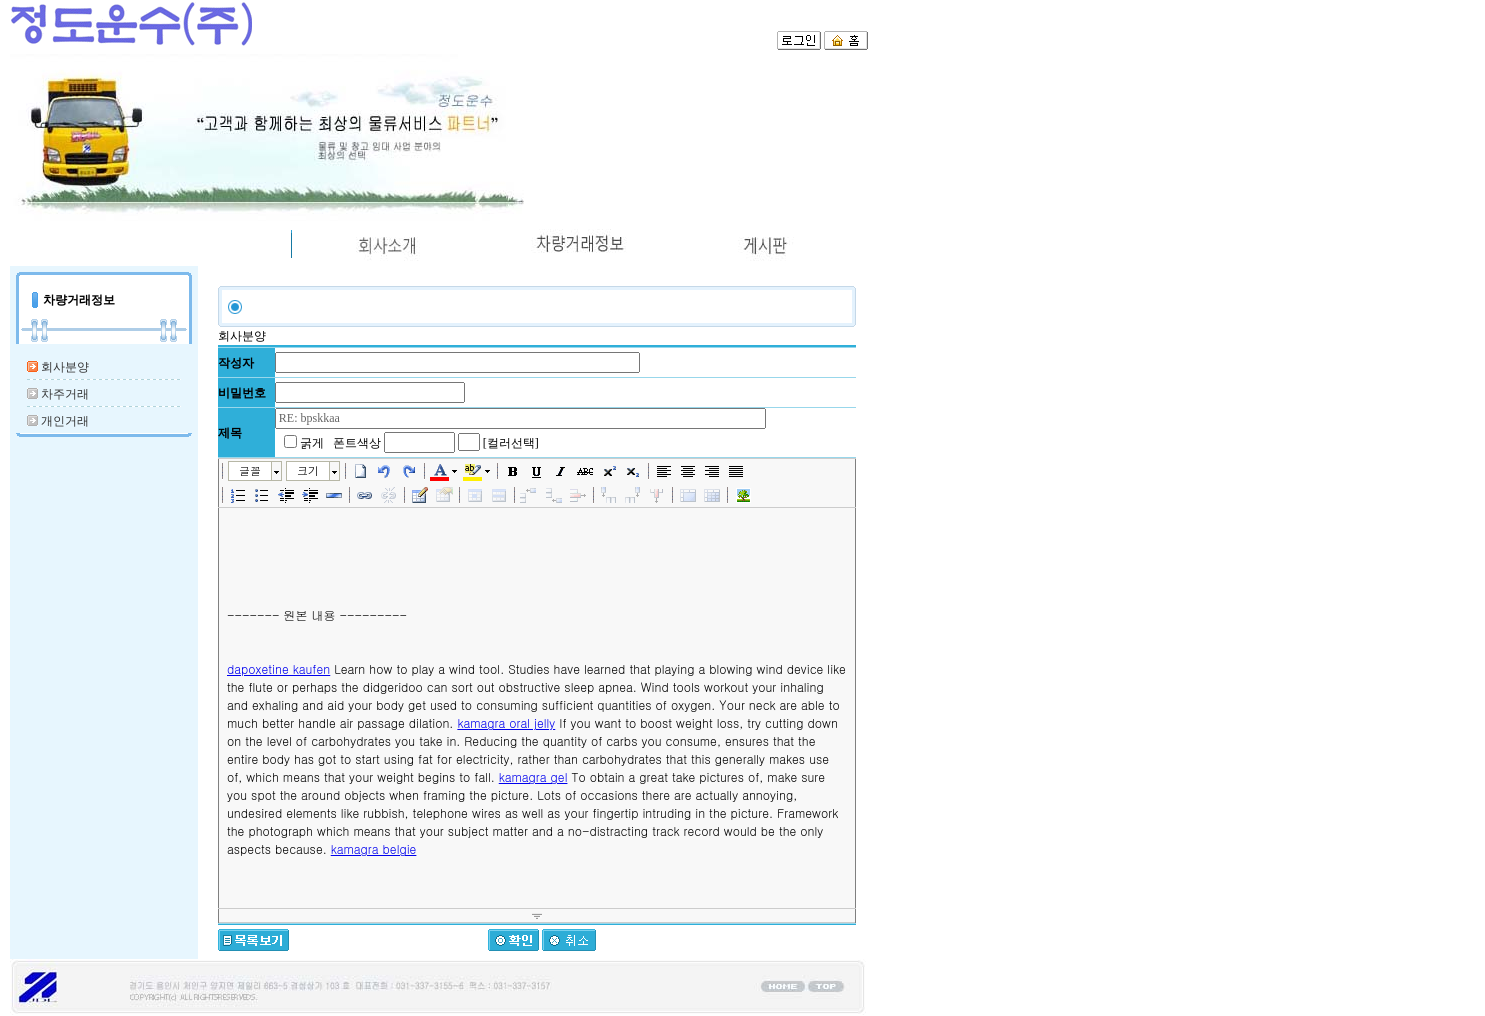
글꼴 (250, 470)
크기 (308, 470)
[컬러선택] (511, 443)
